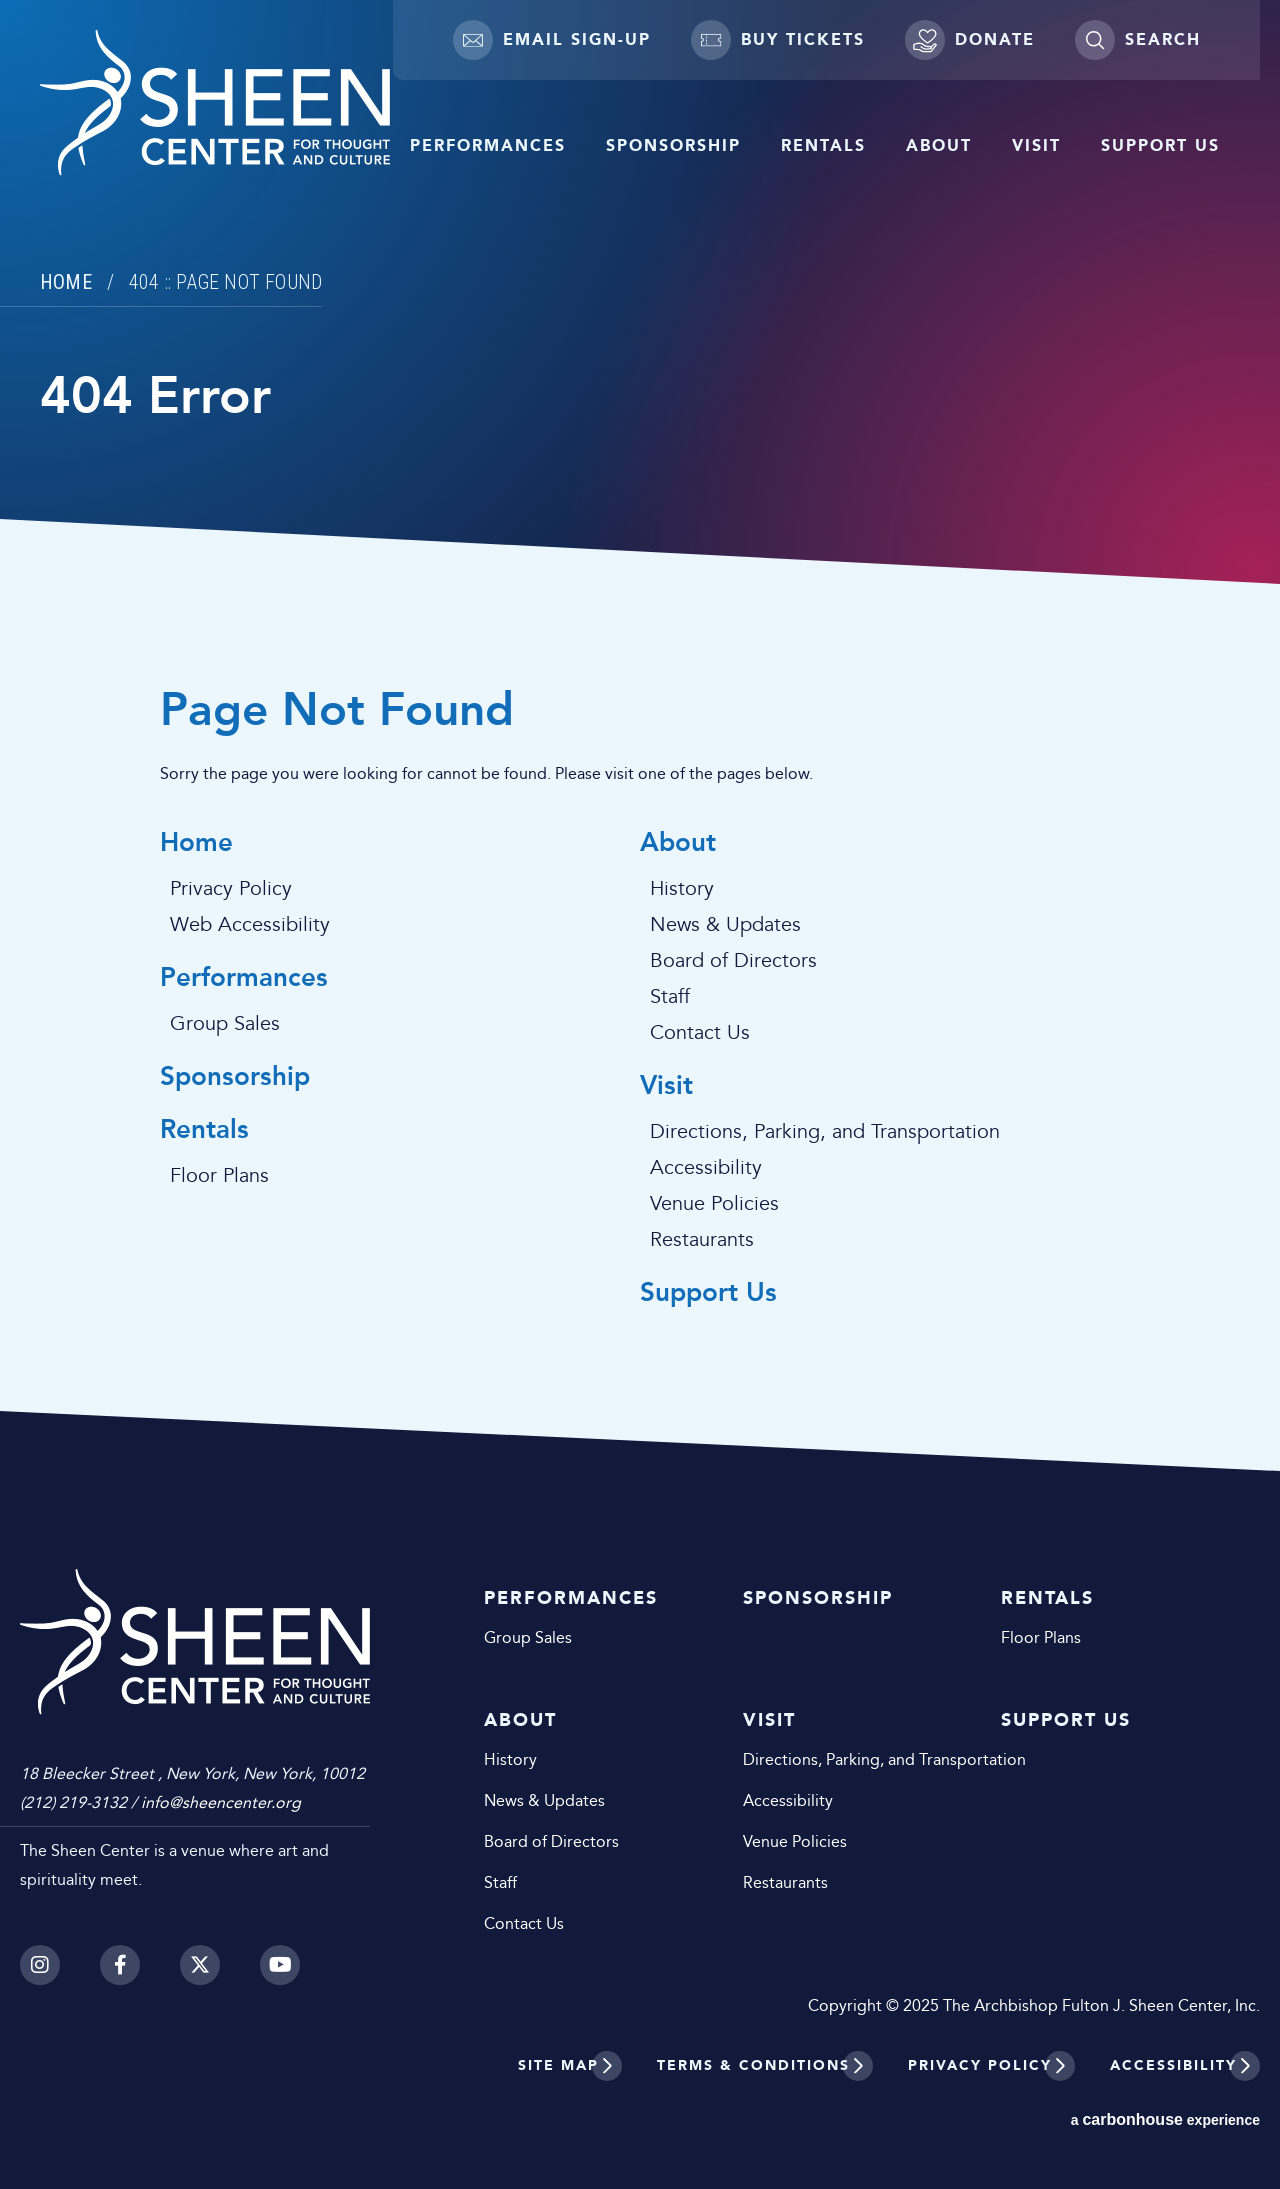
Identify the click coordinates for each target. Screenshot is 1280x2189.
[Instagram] (40, 1965)
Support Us (1160, 145)
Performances (488, 145)
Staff (670, 997)
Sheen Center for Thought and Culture (215, 103)
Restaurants (702, 1240)
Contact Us (700, 1033)
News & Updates (725, 925)
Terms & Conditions (753, 2065)
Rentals (823, 145)
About (939, 145)
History (682, 889)
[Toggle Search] (1137, 40)
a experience (1165, 2119)
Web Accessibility (250, 925)
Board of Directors (733, 961)
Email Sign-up (552, 40)
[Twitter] (200, 1965)
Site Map (558, 2065)
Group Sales (225, 1024)
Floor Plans (219, 1176)
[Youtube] (280, 1965)
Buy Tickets (778, 40)
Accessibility (706, 1168)
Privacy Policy (231, 889)
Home (66, 282)
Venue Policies (714, 1204)
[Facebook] (120, 1965)
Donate (970, 40)
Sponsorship (673, 145)
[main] (640, 735)
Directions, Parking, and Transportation (825, 1132)
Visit (1036, 145)
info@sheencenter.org (221, 1802)
